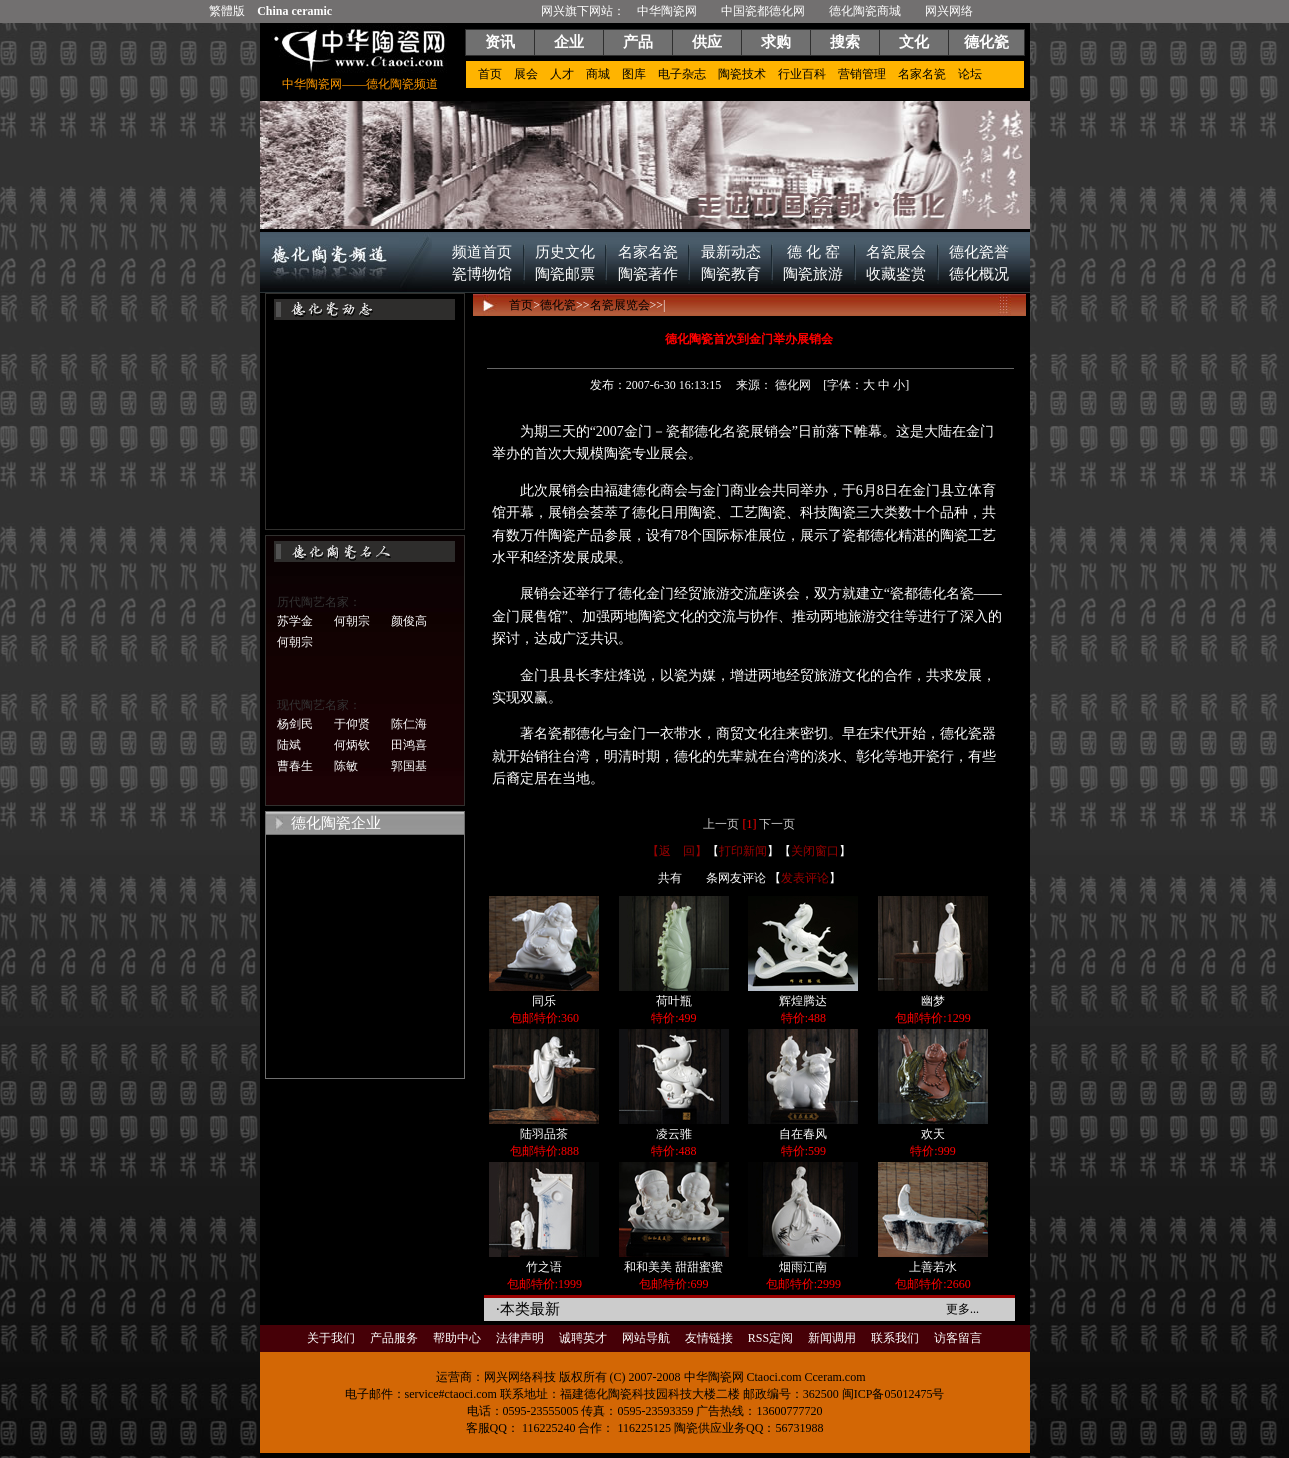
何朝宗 (352, 621)
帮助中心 (457, 1338)
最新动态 (731, 252)
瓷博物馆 (482, 274)
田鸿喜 (409, 745)
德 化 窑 (813, 252)
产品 (638, 42)
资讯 (500, 42)
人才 (562, 74)
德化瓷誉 (979, 252)
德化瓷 (986, 42)
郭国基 (409, 766)
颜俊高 (409, 621)
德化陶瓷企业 (336, 823)
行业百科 (802, 74)
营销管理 (862, 74)
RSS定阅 (770, 1338)
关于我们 (331, 1338)
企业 (569, 42)
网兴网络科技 (520, 1377)
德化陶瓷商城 (865, 11)
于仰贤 (352, 724)
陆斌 (289, 745)
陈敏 (346, 766)
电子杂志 (682, 74)
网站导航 (646, 1338)
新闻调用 (832, 1338)
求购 (776, 42)
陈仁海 (409, 724)
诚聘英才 (583, 1338)
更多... (962, 1309)
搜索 (845, 42)
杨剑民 (295, 724)
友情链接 (709, 1338)
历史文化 (565, 252)
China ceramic (294, 11)
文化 (914, 42)
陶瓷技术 (742, 74)
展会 (526, 74)
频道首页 (482, 252)
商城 (598, 74)
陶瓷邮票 (565, 274)
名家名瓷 (922, 74)
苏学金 (295, 621)
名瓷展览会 (620, 305)
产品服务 (394, 1338)
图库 (634, 74)
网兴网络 (949, 11)
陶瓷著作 (648, 274)
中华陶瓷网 (667, 11)
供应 (707, 42)
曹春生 (295, 766)
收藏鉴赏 (896, 274)
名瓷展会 (896, 252)
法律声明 (520, 1338)
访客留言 (958, 1338)
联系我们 (895, 1338)
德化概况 (979, 274)
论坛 (970, 74)
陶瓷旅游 (813, 274)
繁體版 (227, 11)
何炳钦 (352, 745)
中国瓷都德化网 (763, 11)
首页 (490, 74)
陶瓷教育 (731, 274)
